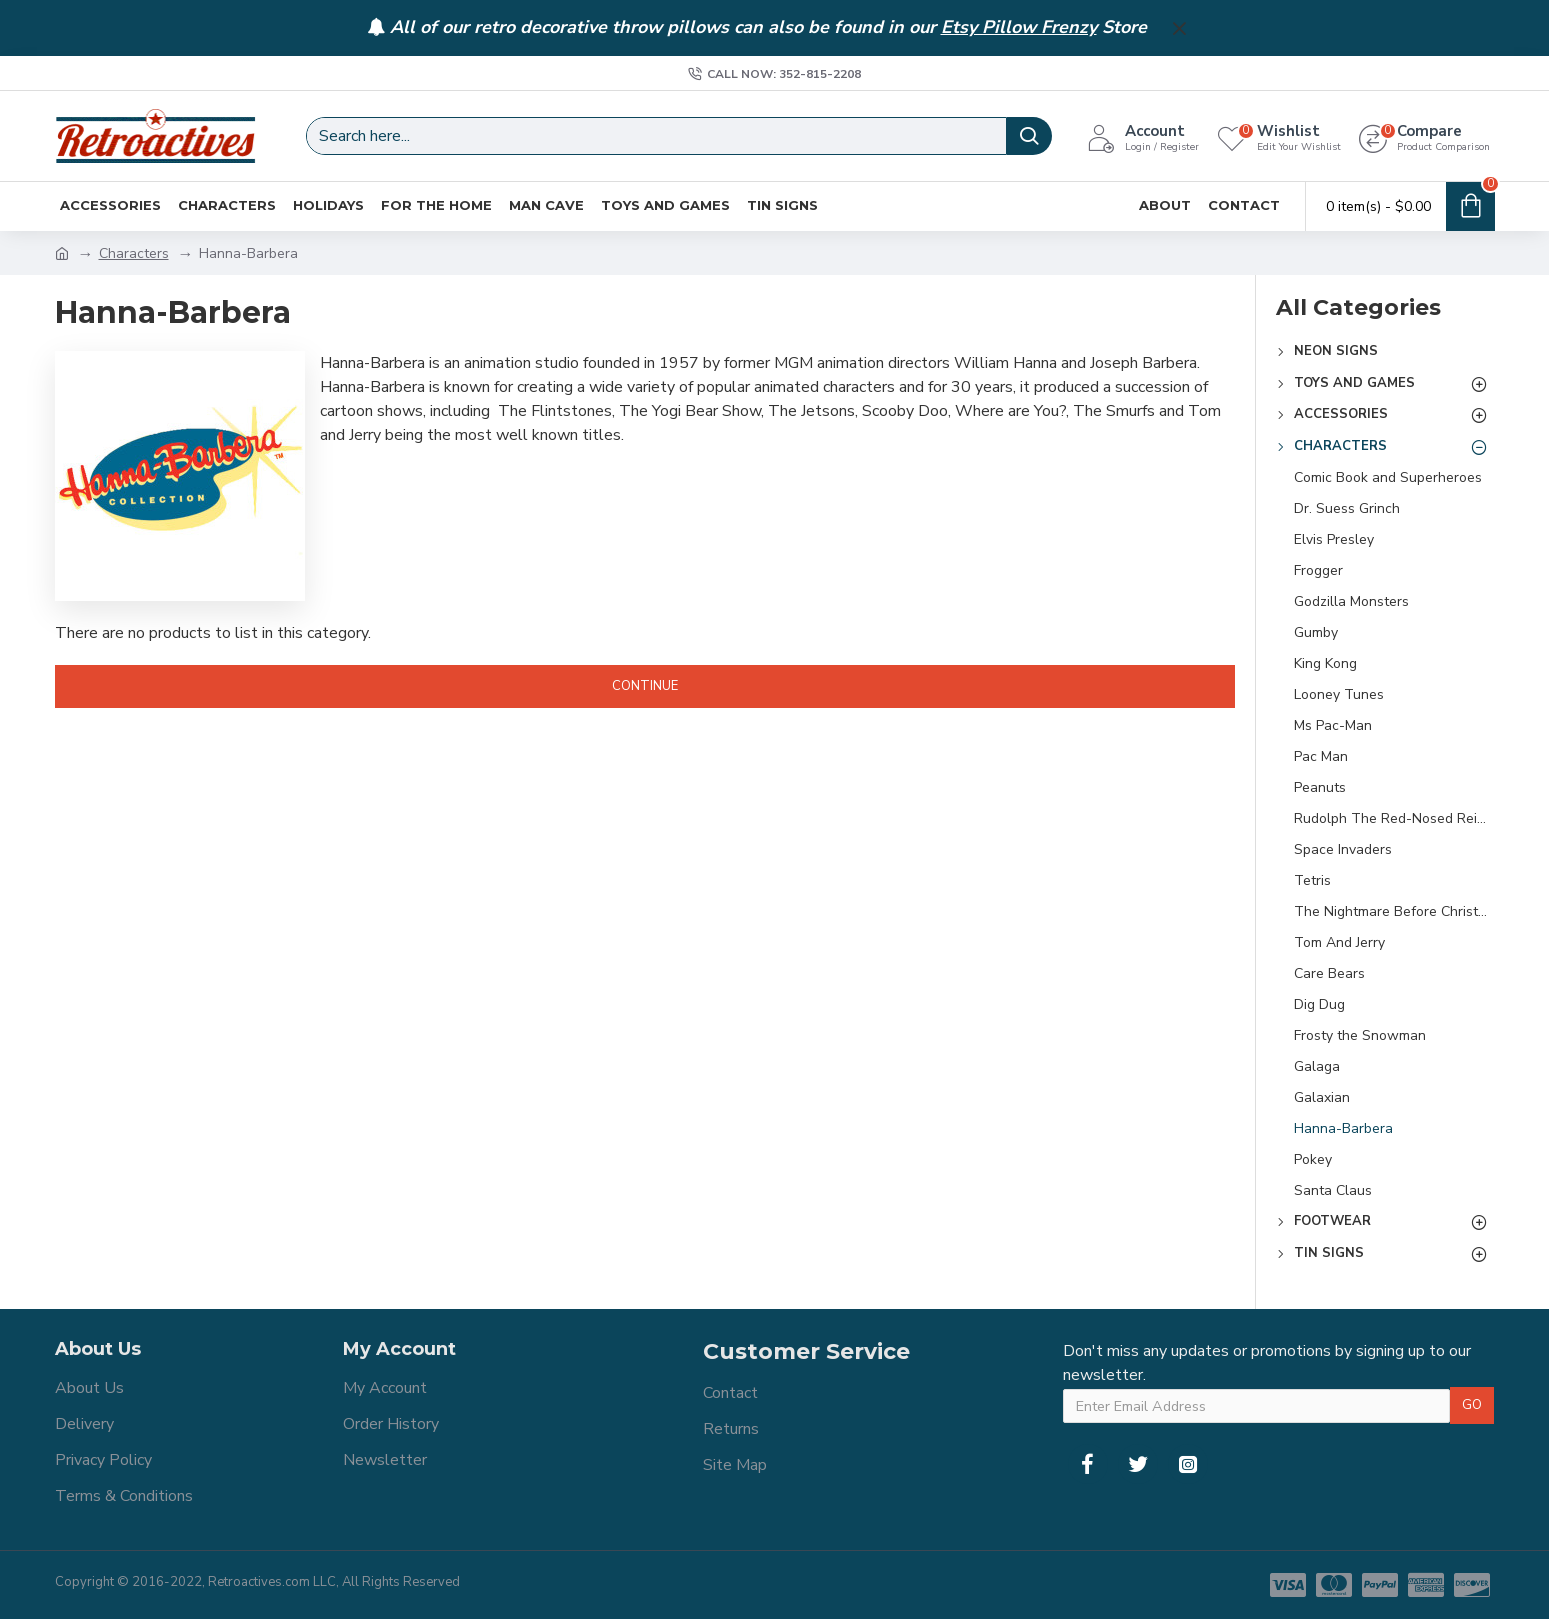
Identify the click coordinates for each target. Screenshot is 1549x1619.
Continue (645, 686)
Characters (134, 253)
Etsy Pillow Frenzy (1019, 28)
